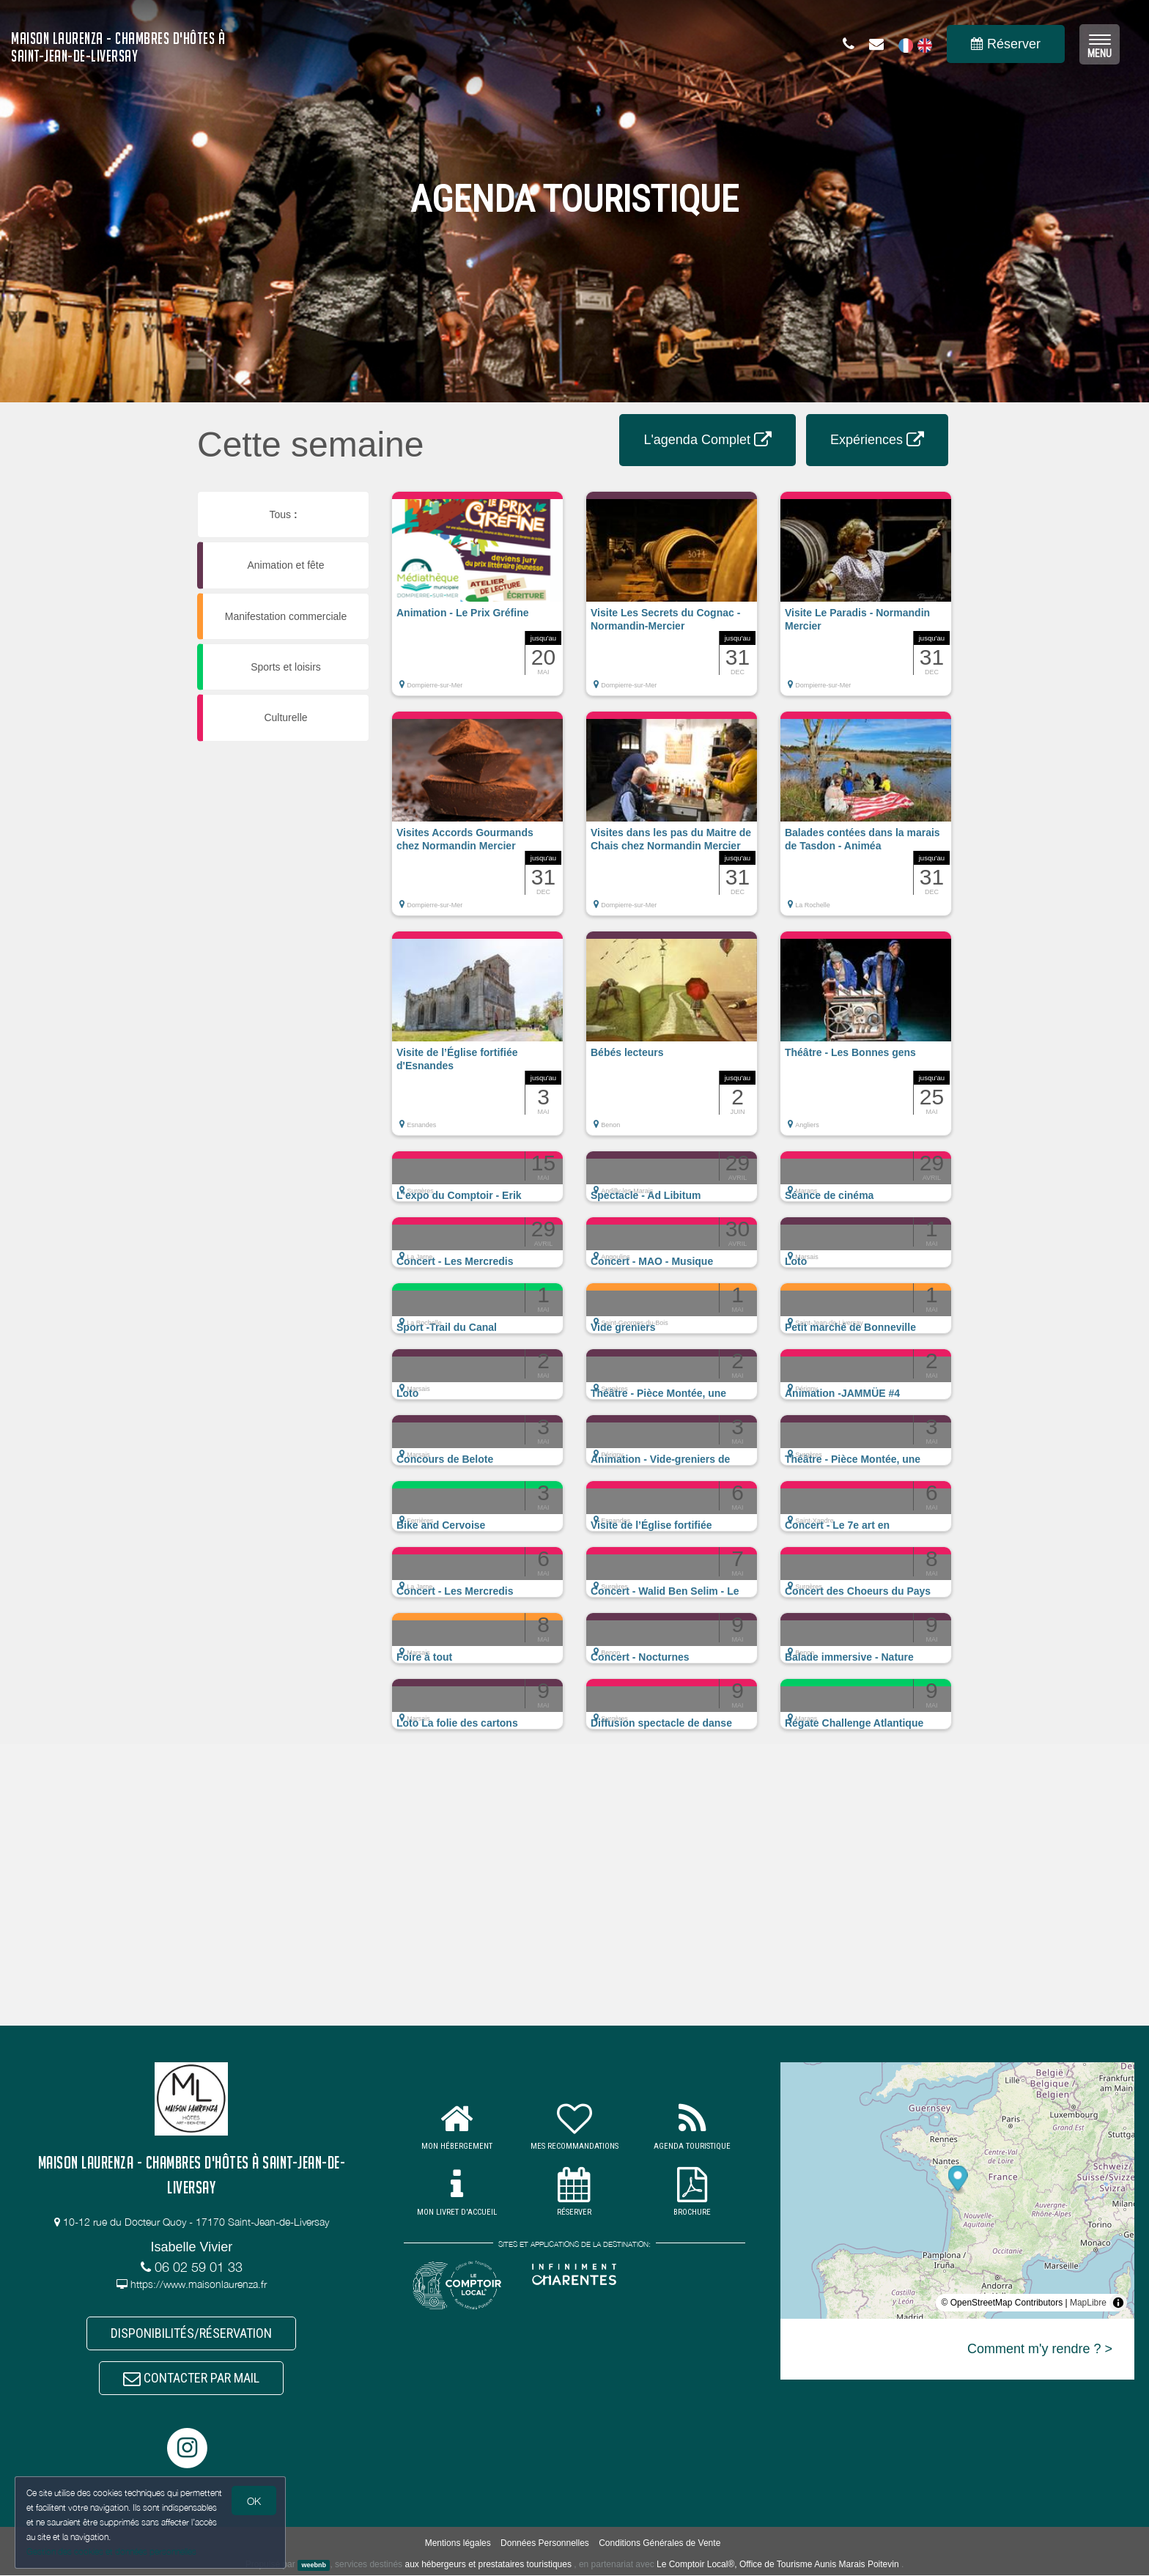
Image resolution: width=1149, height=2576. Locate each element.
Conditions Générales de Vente (659, 2544)
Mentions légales (458, 2544)
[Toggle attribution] (1118, 2302)
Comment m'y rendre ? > (1039, 2348)
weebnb (314, 2565)
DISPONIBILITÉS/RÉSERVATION (191, 2333)
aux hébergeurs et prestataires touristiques (487, 2565)
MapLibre (1088, 2303)
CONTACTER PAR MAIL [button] (191, 2378)
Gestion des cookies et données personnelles (111, 2551)
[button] (477, 601)
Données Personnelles (544, 2544)
